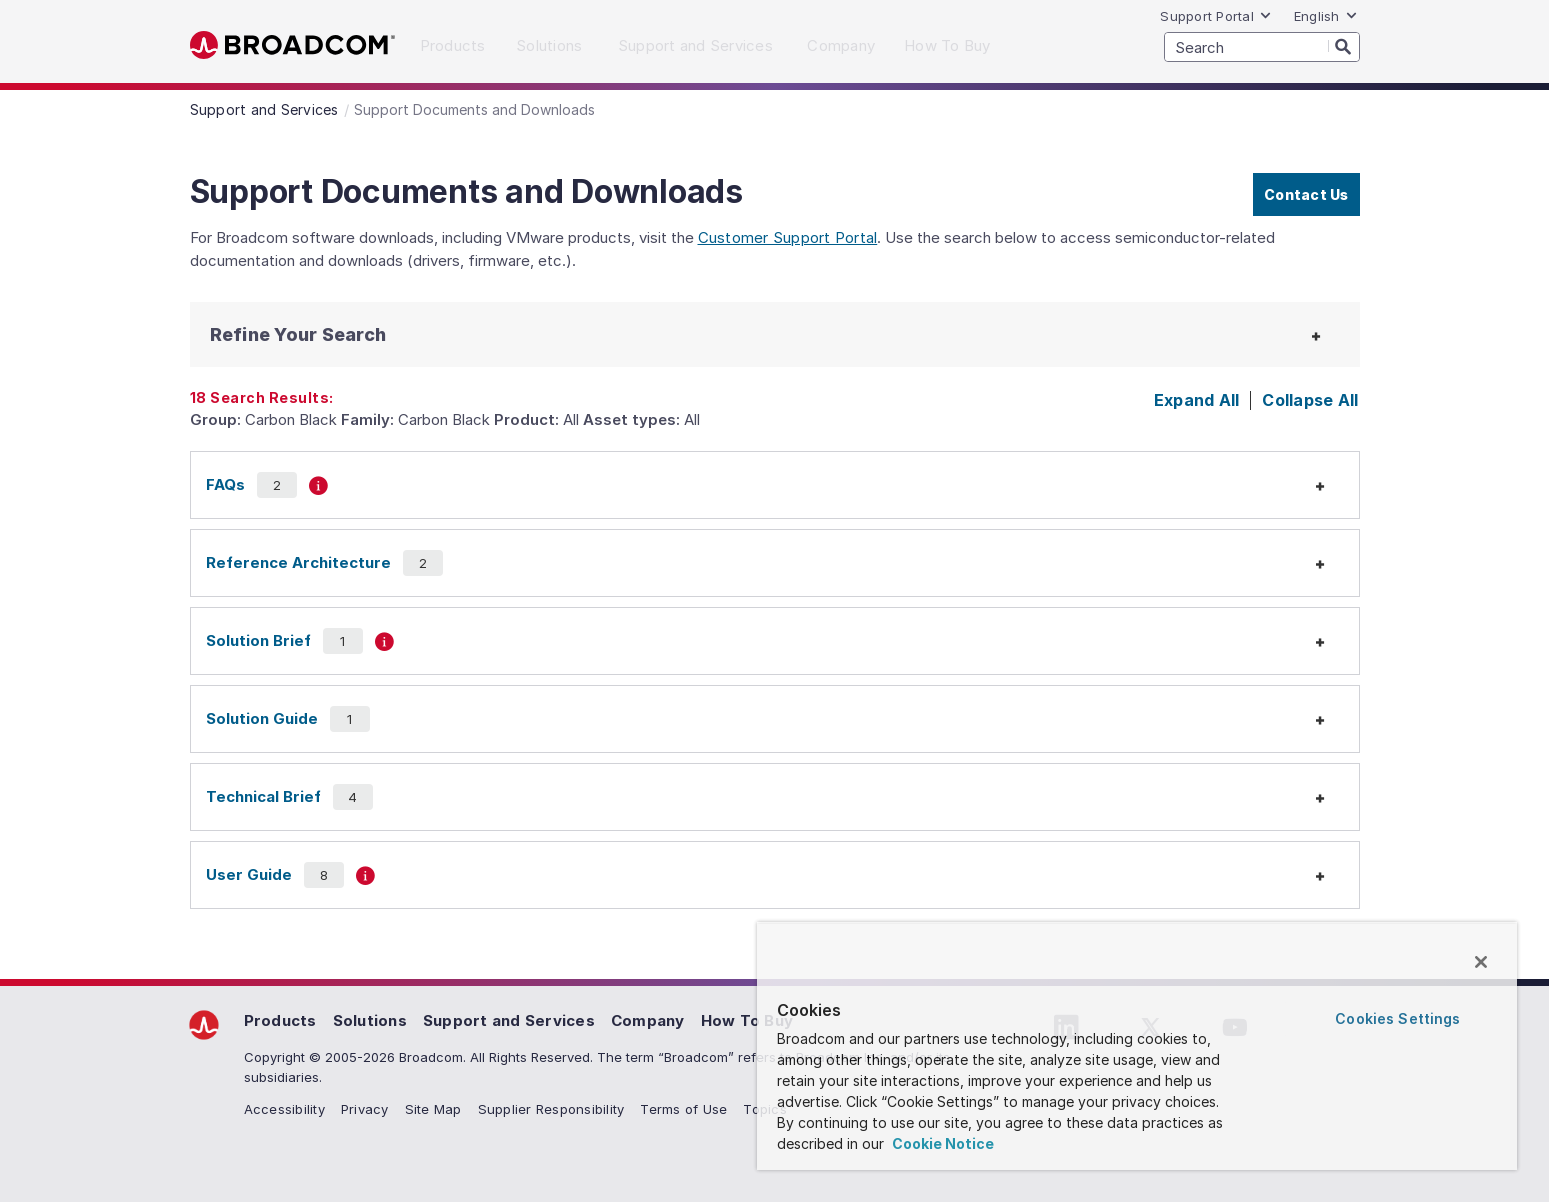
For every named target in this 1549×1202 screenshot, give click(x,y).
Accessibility (284, 1109)
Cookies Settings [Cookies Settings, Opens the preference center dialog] (1397, 1018)
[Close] (1481, 962)
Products (280, 1020)
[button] (340, 334)
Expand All (1197, 400)
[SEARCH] (1262, 47)
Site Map (433, 1109)
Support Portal (1216, 16)
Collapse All (1310, 400)
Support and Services (509, 1020)
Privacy (365, 1109)
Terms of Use (683, 1109)
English (1326, 16)
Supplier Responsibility (551, 1109)
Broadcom (292, 45)
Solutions (370, 1020)
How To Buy (747, 1020)
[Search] (1344, 46)
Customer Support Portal (788, 237)
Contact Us (1306, 194)
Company (648, 1020)
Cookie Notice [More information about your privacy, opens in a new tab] (941, 1143)
